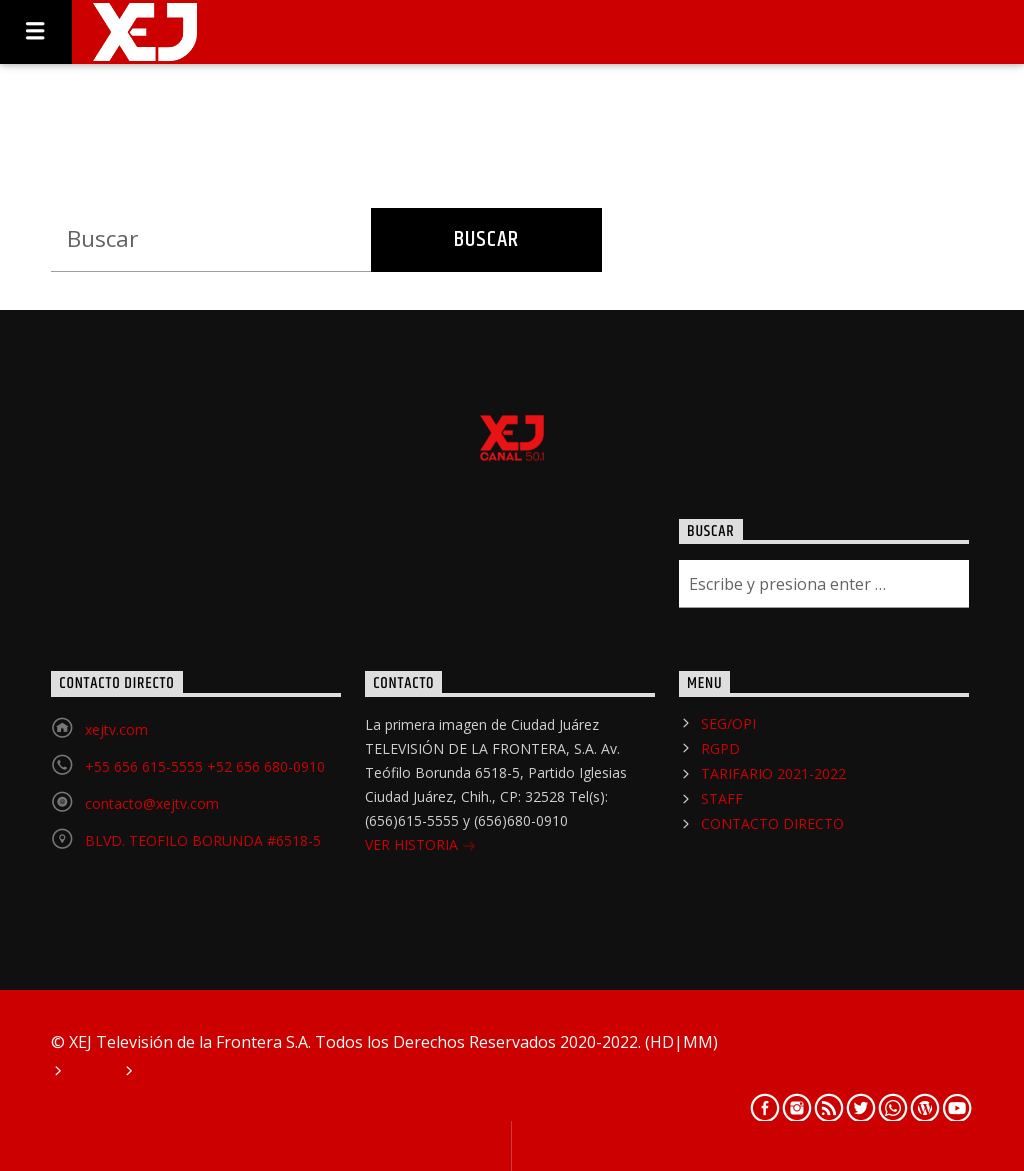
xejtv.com (116, 729)
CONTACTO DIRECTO (772, 823)
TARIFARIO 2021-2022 (773, 773)
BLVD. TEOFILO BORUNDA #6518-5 (203, 840)
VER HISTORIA (420, 846)
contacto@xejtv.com (152, 803)
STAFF (722, 798)
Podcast (172, 1072)
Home (91, 1072)
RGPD (720, 748)
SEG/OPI (728, 723)
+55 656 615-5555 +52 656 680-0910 (205, 766)
